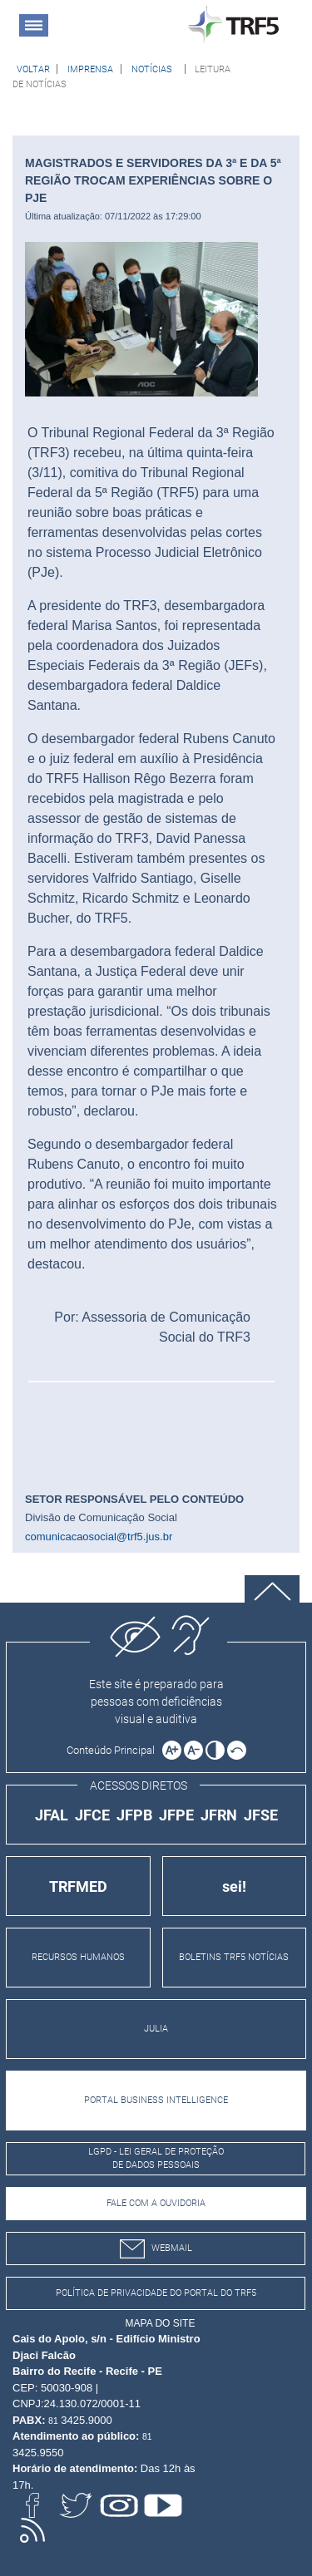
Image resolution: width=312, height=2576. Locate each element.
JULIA (156, 2028)
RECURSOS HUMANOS (78, 1957)
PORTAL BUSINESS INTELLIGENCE (156, 2100)
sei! (234, 1886)
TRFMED (78, 1886)
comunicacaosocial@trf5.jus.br (98, 1536)
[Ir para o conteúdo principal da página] (113, 1749)
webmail (156, 2248)
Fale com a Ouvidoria (156, 2203)
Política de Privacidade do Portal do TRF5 (156, 2293)
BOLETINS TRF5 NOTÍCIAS (234, 1957)
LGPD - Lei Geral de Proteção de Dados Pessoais (156, 2158)
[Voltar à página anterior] (33, 69)
